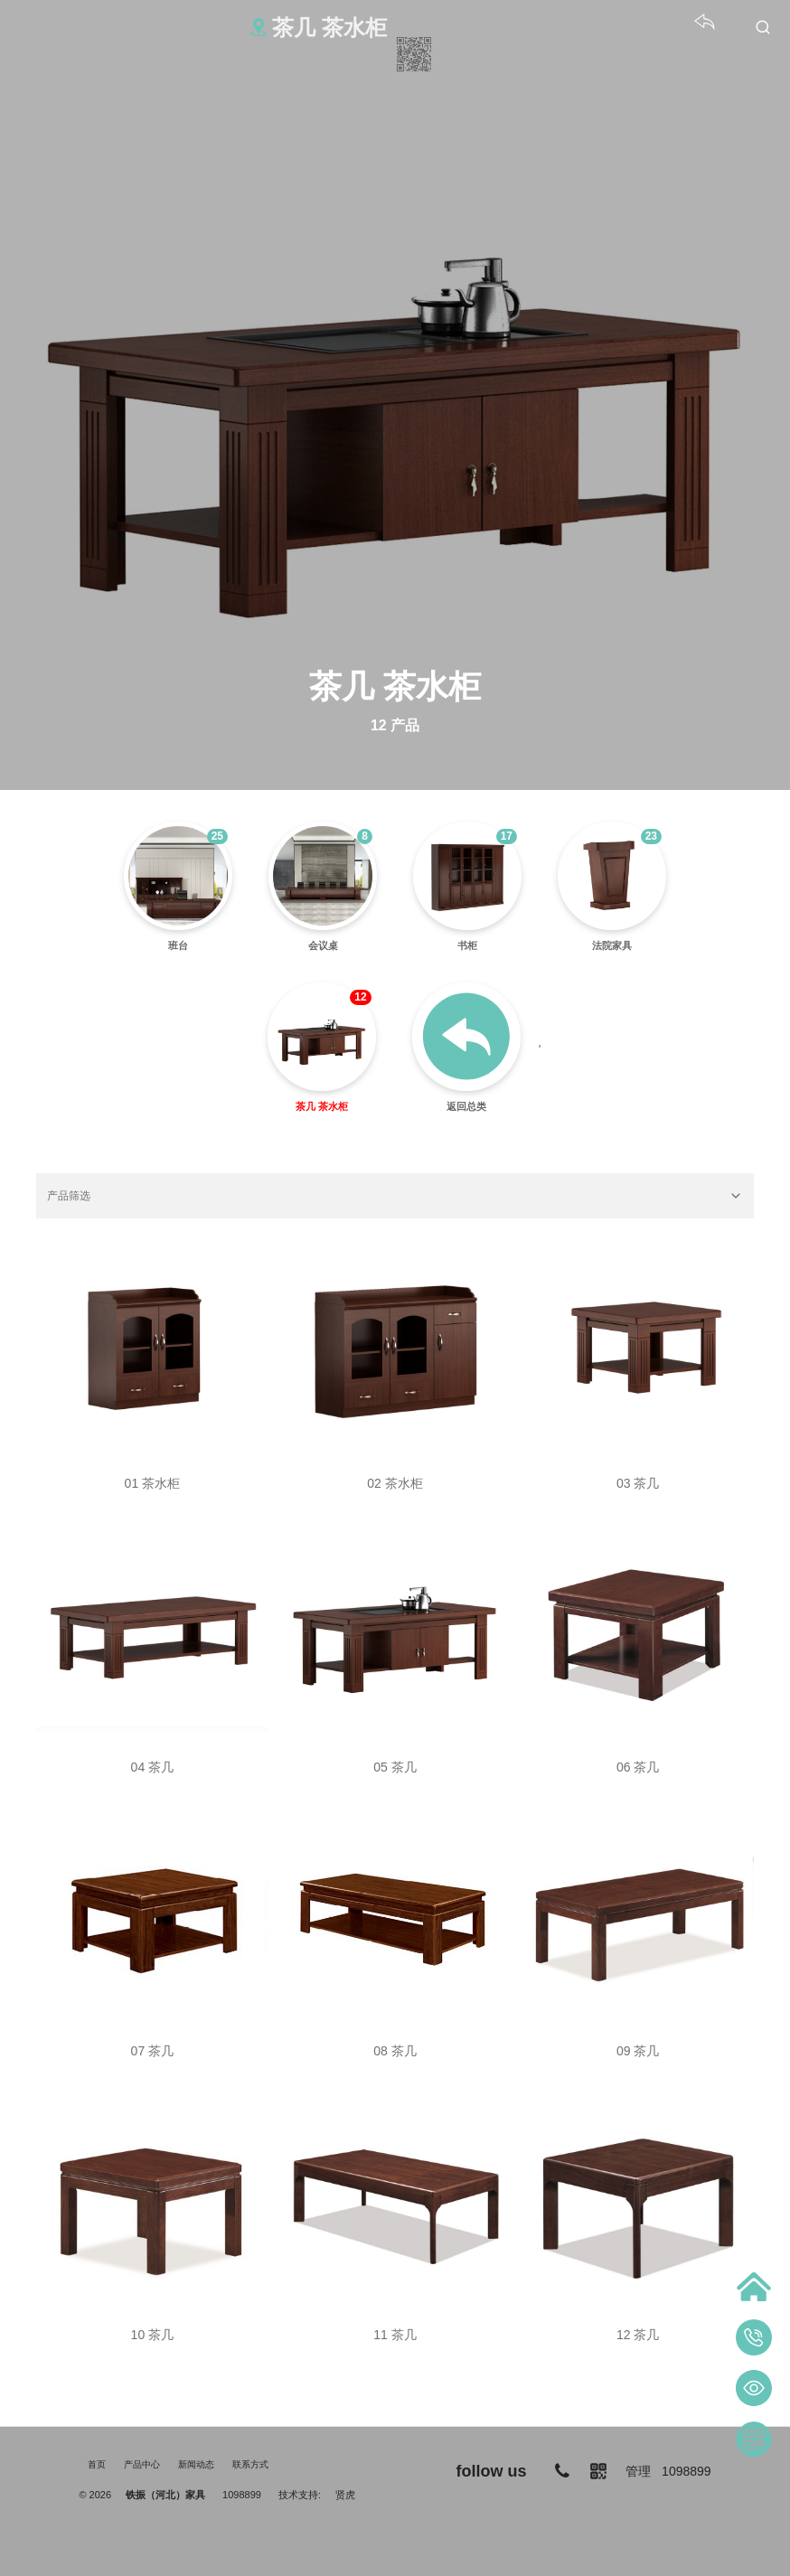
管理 (638, 2471)
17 (507, 836)
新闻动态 (196, 2464)
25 (217, 836)
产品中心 (142, 2464)
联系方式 (250, 2464)
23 (651, 836)
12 (360, 997)
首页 (97, 2464)
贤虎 (345, 2494)
